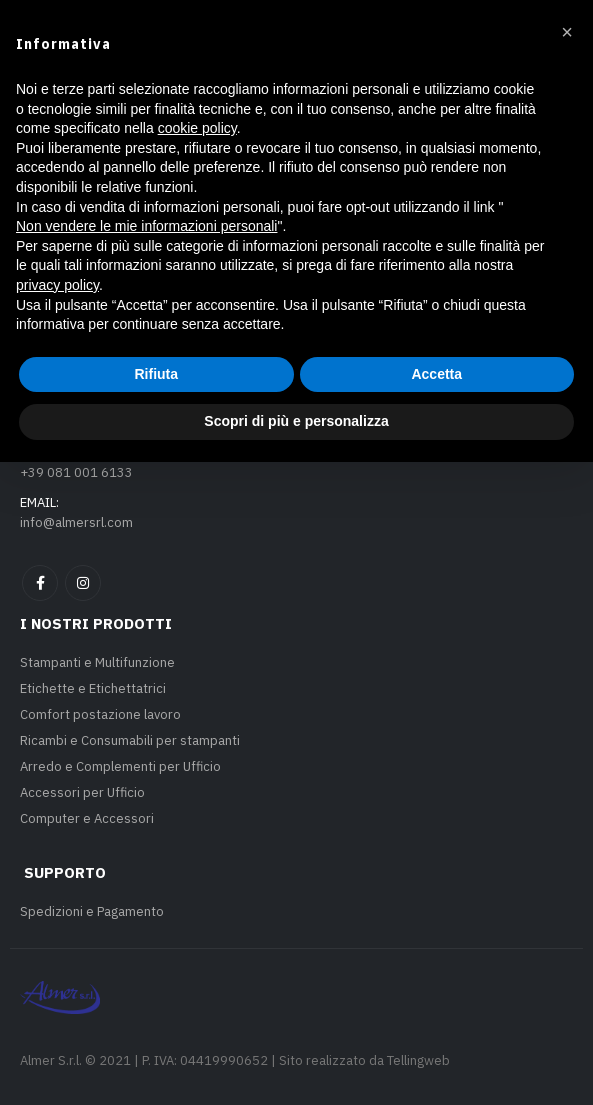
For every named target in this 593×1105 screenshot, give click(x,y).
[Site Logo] (94, 86)
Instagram (83, 583)
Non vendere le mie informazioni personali (146, 869)
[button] (36, 86)
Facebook (40, 583)
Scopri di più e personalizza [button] (296, 1064)
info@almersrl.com (76, 522)
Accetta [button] (436, 1017)
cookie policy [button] (197, 771)
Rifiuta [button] (156, 1017)
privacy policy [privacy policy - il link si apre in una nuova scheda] (57, 928)
